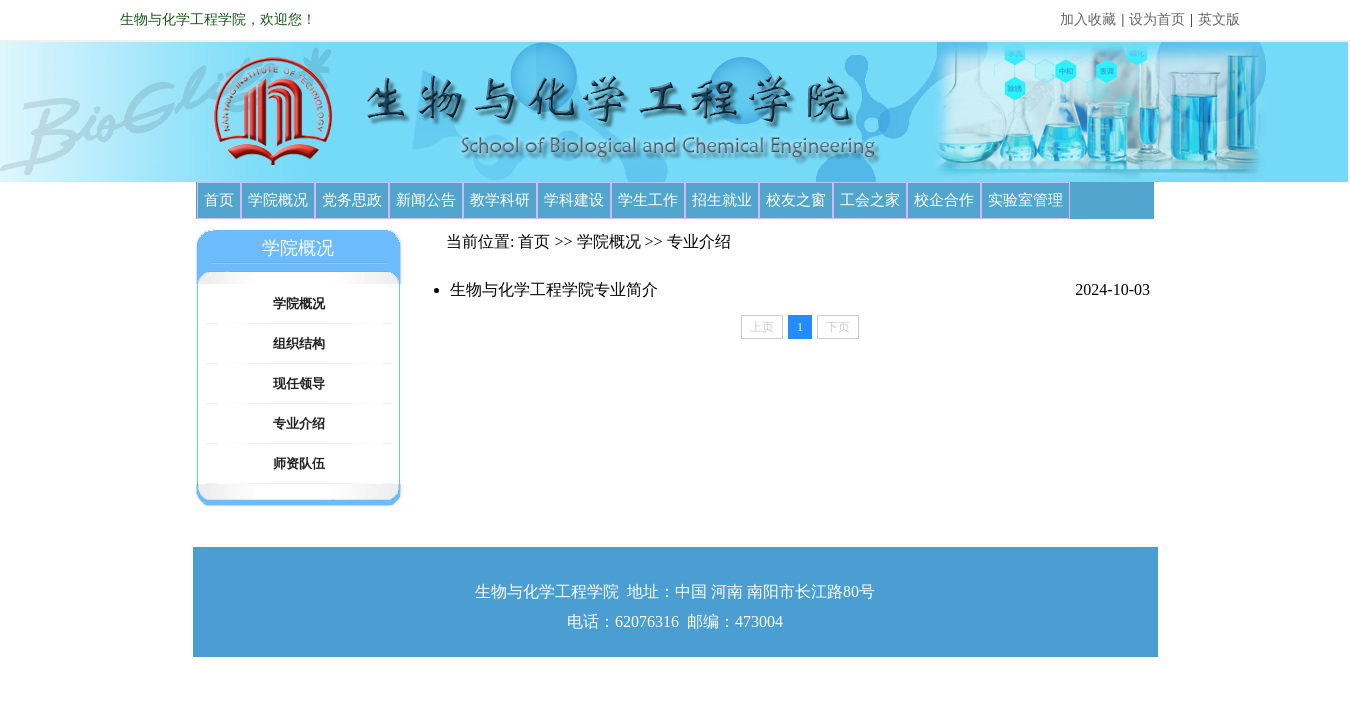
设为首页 (1157, 19)
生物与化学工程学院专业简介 (554, 289)
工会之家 (870, 200)
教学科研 (500, 200)
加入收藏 (1088, 19)
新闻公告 (426, 200)
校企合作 (944, 200)
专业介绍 (299, 423)
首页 (219, 200)
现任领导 (299, 383)
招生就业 (722, 200)
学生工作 (648, 200)
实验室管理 (1025, 200)
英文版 (1219, 19)
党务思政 (352, 200)
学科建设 (574, 200)
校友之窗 (796, 200)
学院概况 (278, 200)
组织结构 (299, 343)
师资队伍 (299, 463)
